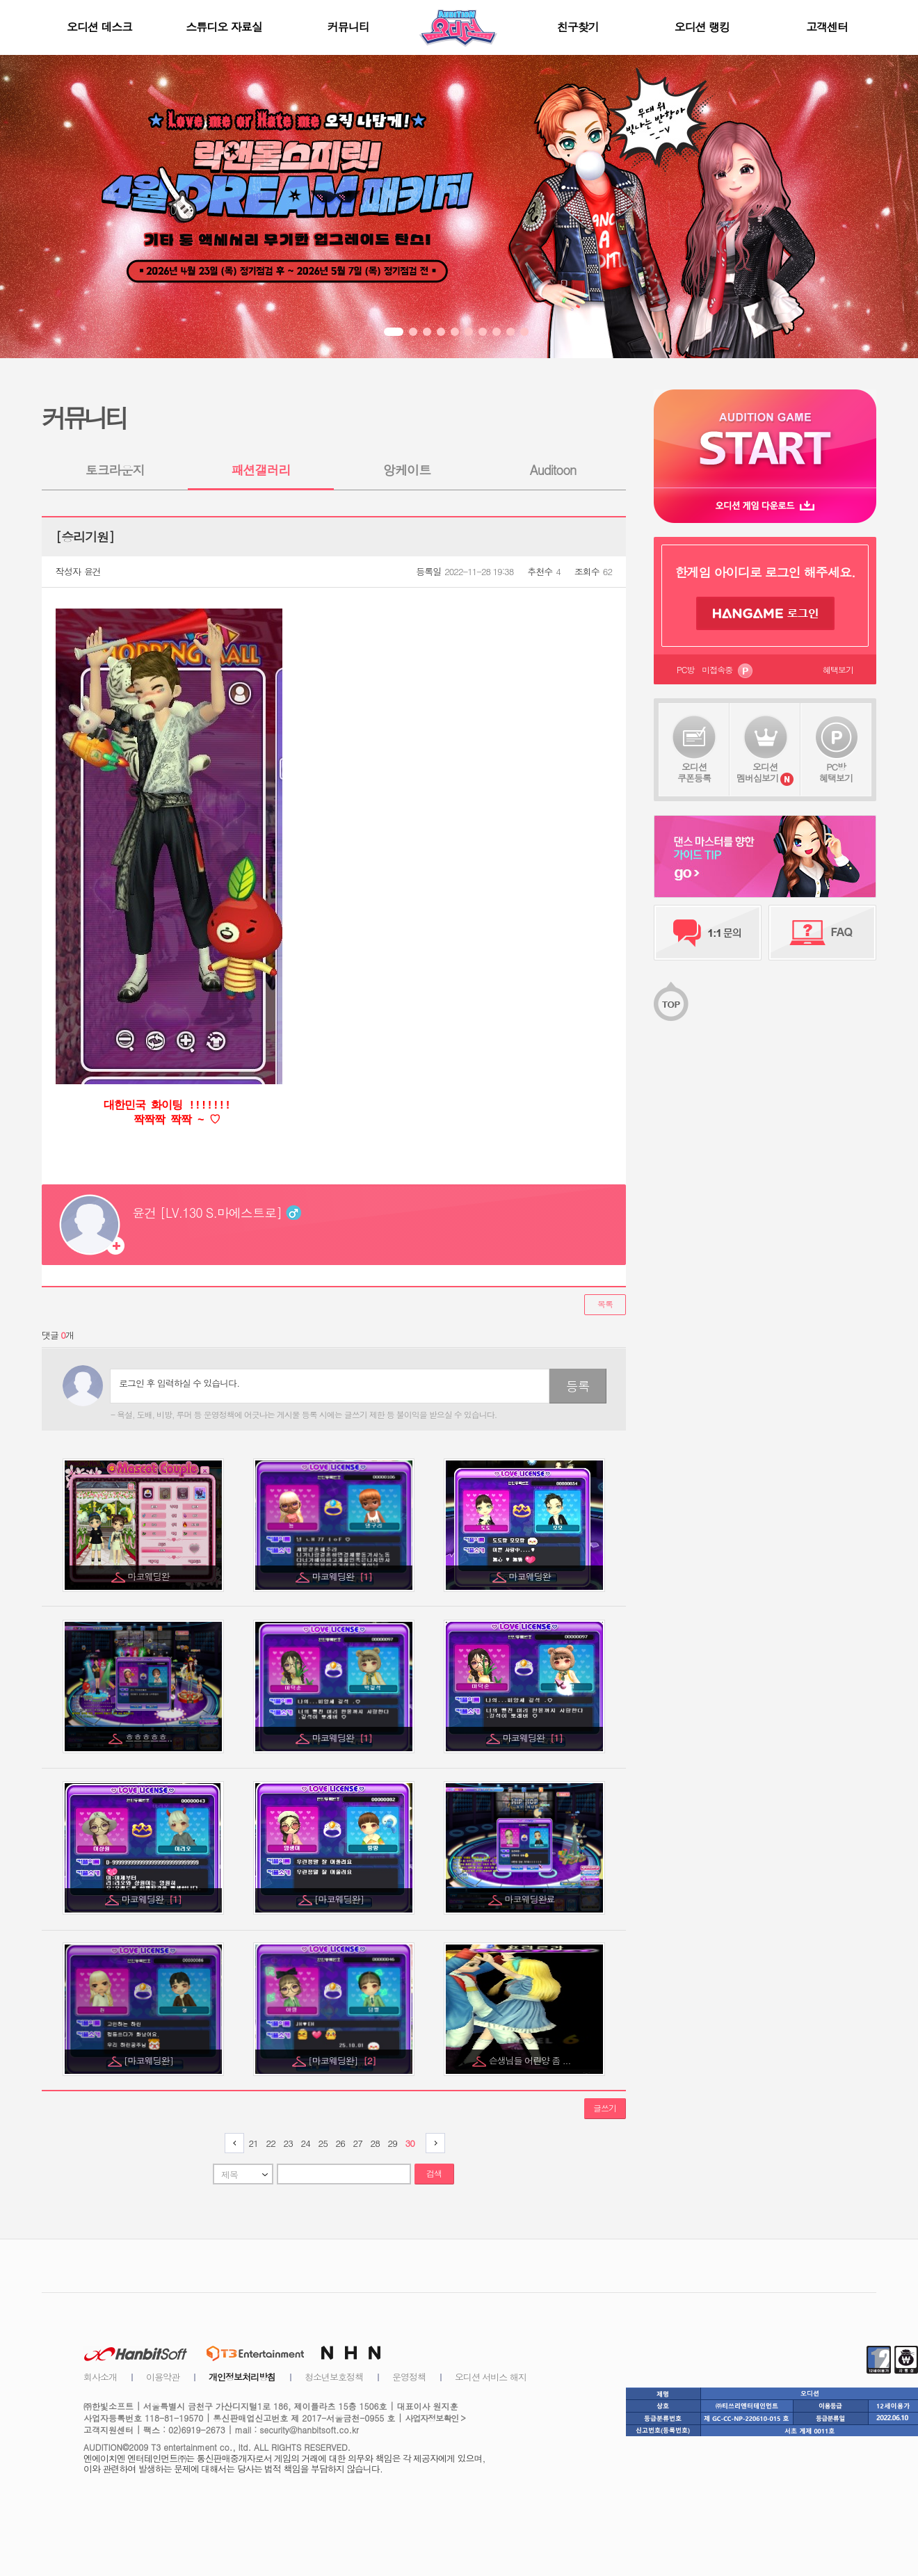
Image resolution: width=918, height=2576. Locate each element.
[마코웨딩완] (340, 1899)
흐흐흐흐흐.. (150, 1737)
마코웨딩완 (150, 1576)
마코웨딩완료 (531, 1899)
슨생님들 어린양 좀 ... (531, 2060)
